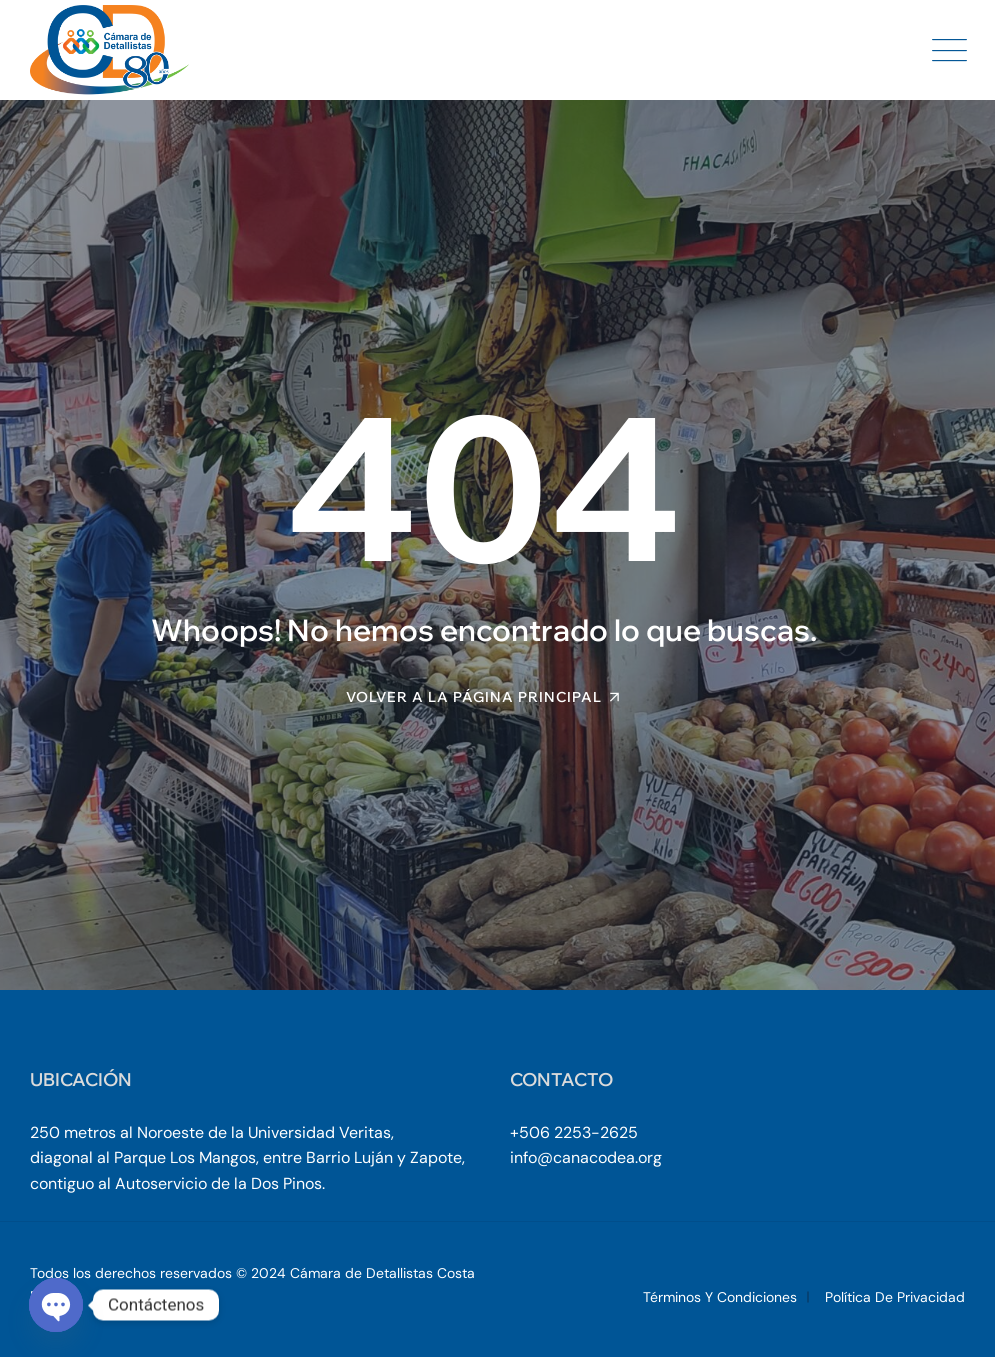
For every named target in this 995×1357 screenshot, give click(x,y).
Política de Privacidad (895, 1297)
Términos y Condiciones (720, 1297)
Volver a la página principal (474, 697)
